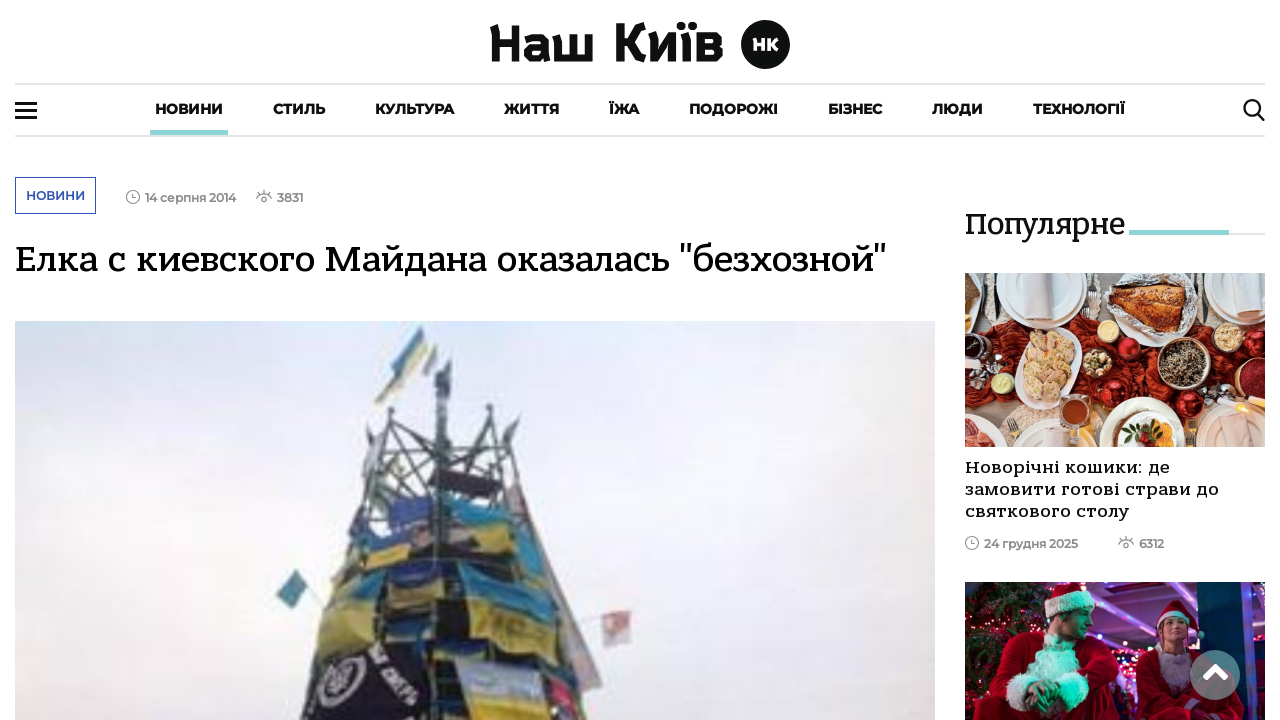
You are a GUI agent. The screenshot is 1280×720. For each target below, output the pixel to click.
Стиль (299, 109)
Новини (189, 109)
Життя (531, 109)
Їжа (624, 109)
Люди (957, 109)
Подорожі (733, 109)
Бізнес (855, 109)
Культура (414, 109)
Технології (1079, 109)
